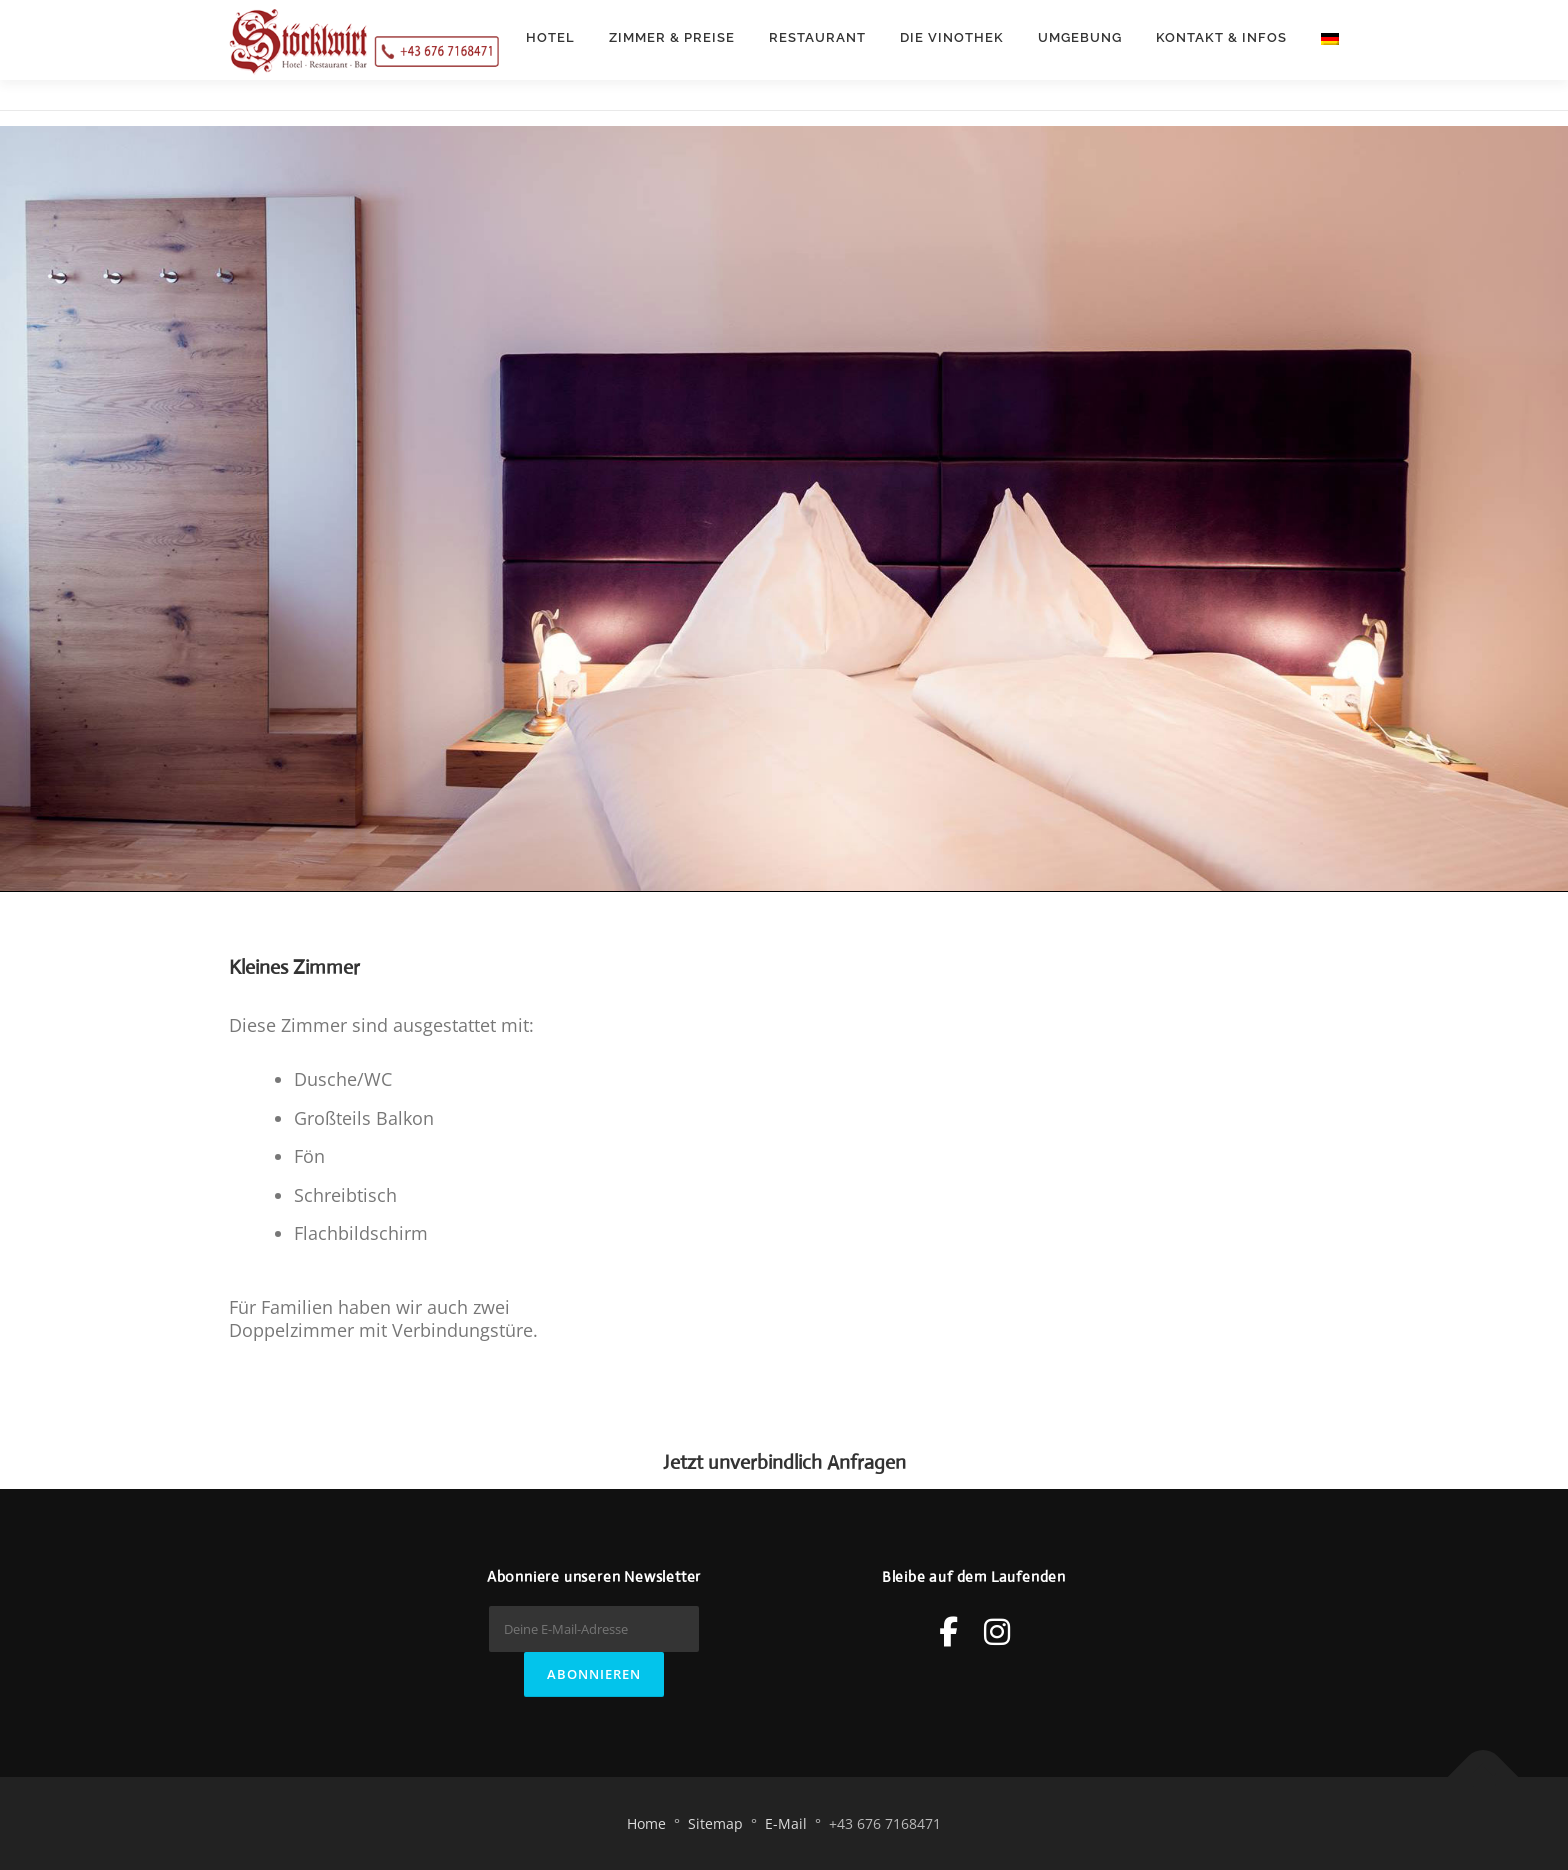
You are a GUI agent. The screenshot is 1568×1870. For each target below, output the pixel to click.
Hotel (550, 37)
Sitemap (715, 1823)
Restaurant (817, 37)
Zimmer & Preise (672, 37)
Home (646, 1823)
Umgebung (1080, 37)
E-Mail (786, 1823)
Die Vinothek (952, 37)
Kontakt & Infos (1221, 37)
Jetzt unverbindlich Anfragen (784, 1462)
